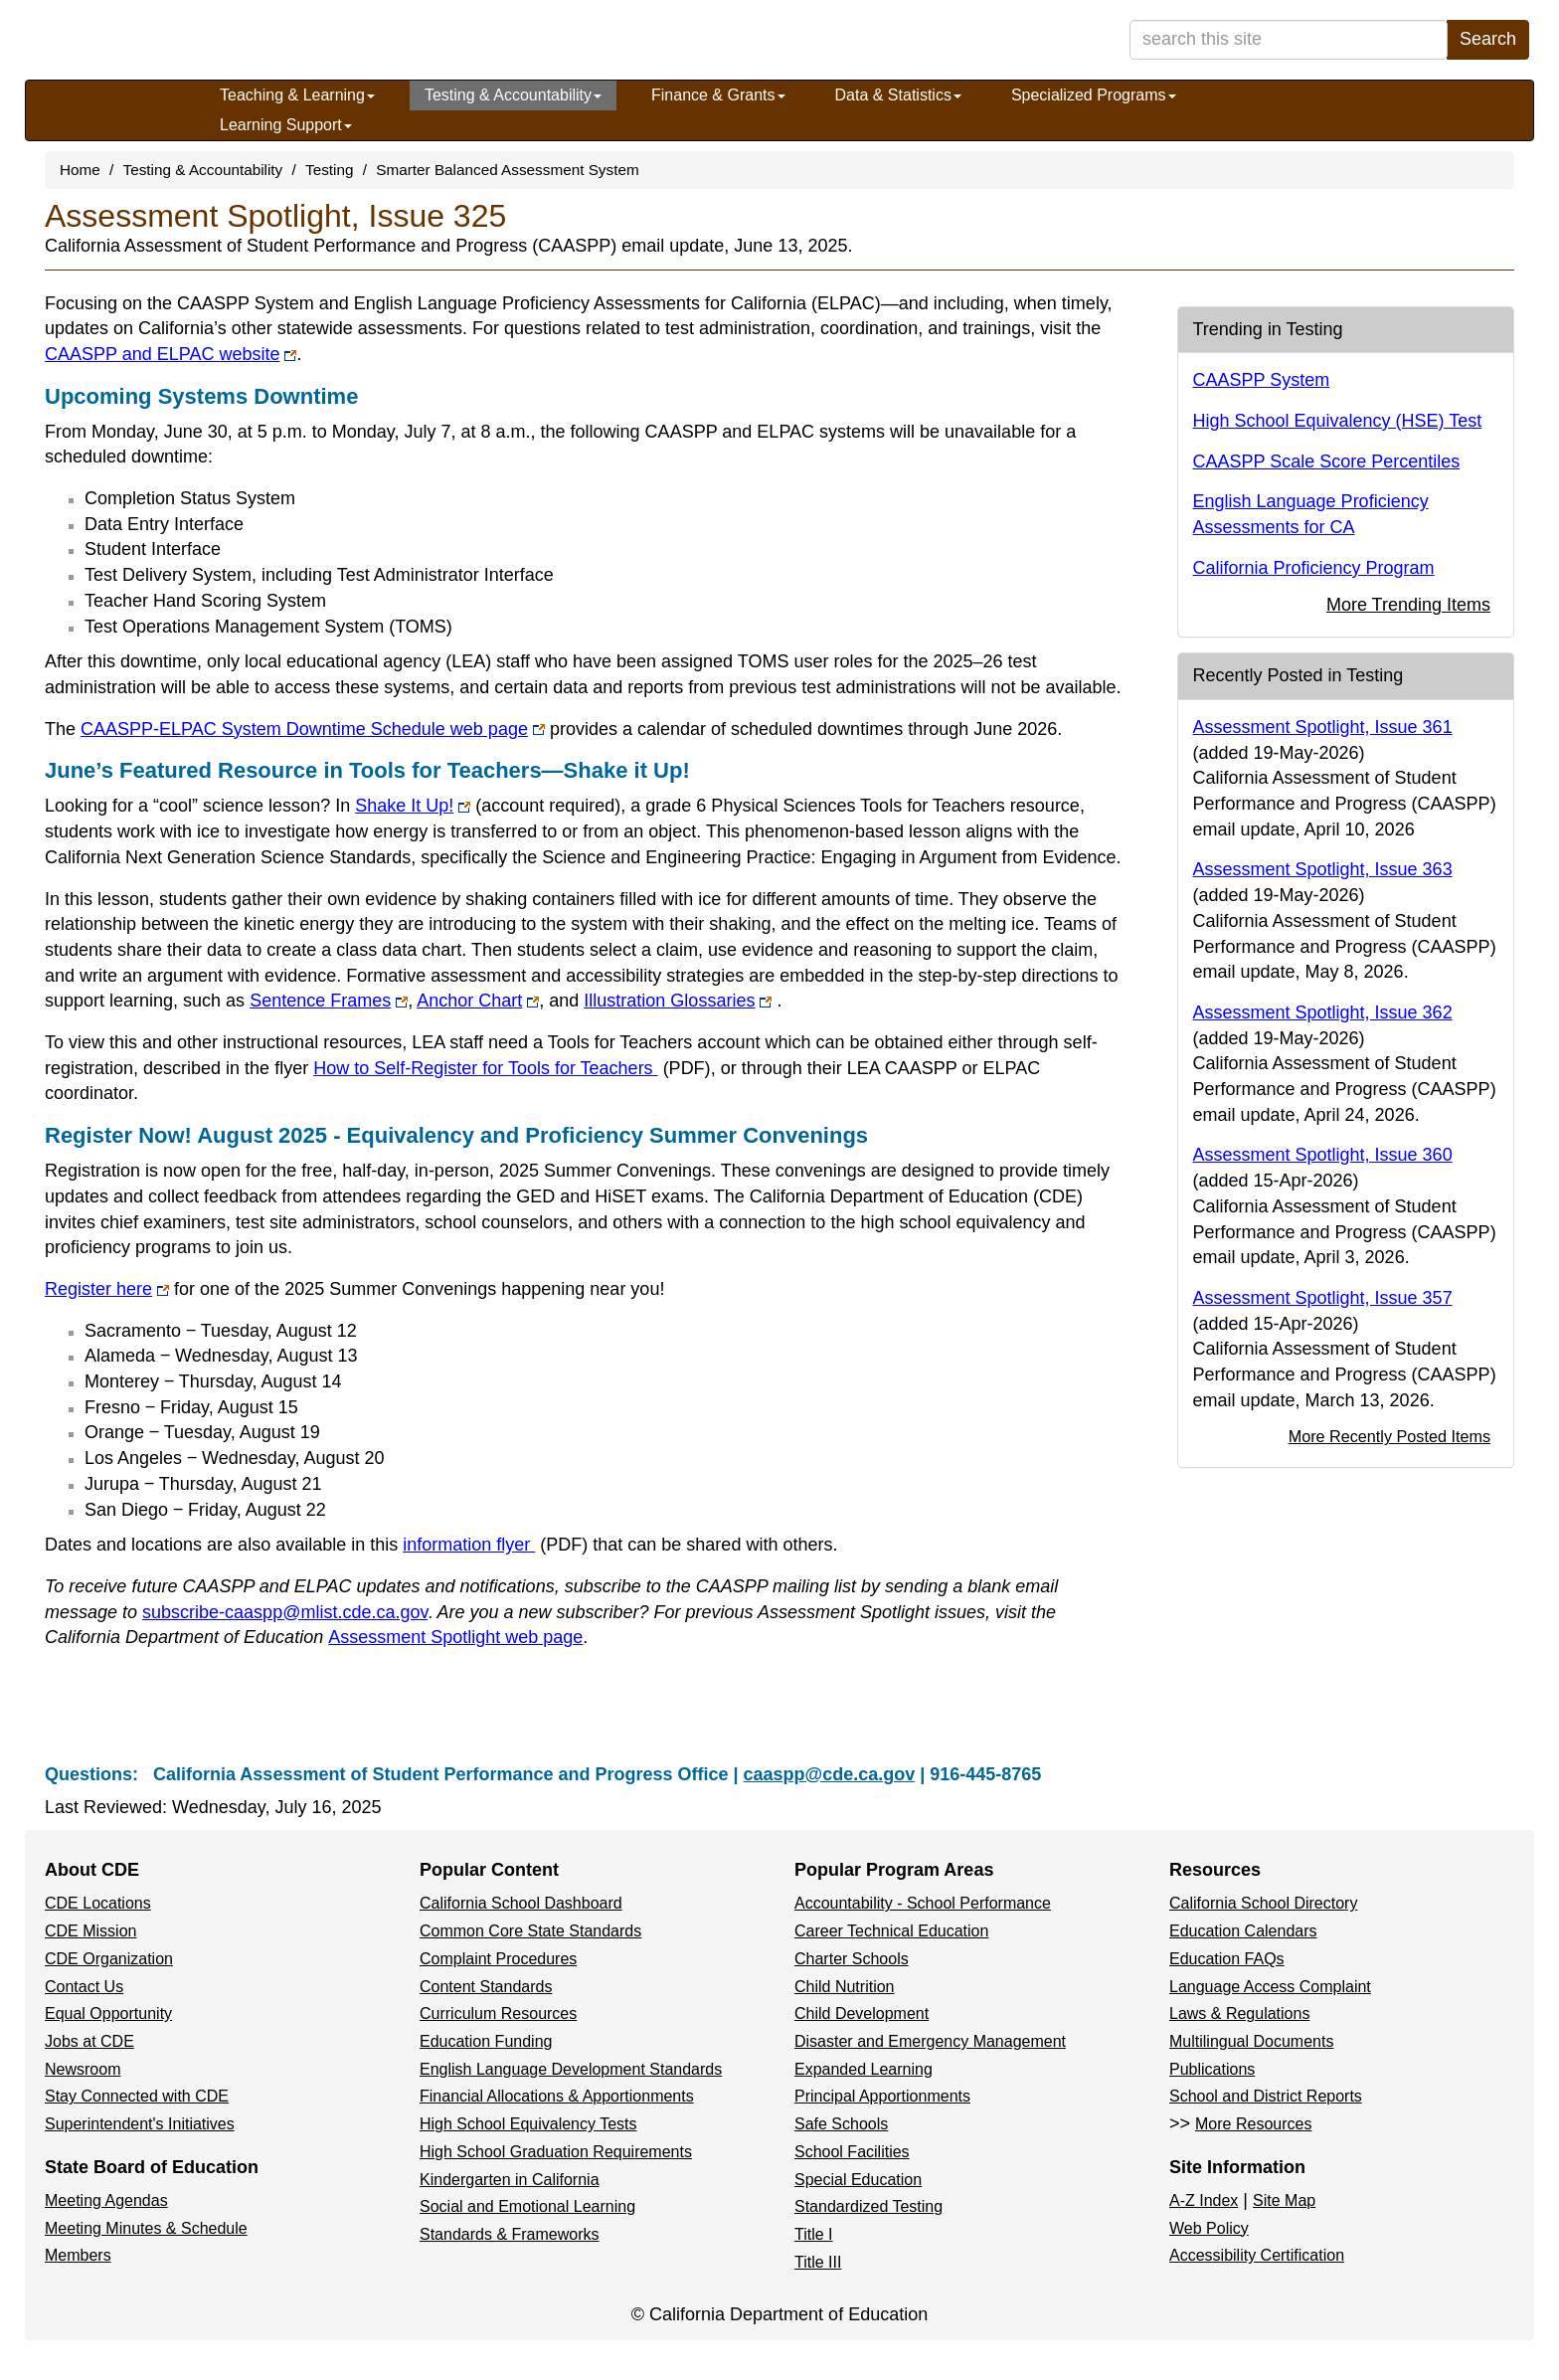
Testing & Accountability (513, 95)
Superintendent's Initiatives (140, 2123)
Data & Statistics (898, 95)
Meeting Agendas (106, 2200)
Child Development (861, 2013)
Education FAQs (1227, 1958)
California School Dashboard (521, 1903)
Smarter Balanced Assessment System (507, 169)
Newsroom (82, 2069)
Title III (817, 2262)
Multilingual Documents (1251, 2041)
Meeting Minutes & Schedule (146, 2228)
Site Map (1284, 2200)
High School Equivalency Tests (528, 2123)
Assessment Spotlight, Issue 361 (1323, 727)
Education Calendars (1243, 1930)
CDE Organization (109, 1958)
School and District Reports (1265, 2096)
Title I (813, 2234)
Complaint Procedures (498, 1958)
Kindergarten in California (510, 2179)
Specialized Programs (1093, 95)
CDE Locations (98, 1903)
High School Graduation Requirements (556, 2151)
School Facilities (852, 2151)
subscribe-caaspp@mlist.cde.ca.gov (285, 1612)
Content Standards (486, 1986)
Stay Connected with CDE (137, 2096)
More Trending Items (1408, 605)
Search (1488, 39)
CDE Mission (90, 1930)
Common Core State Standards (530, 1930)
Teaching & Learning (297, 95)
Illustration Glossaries (678, 1000)
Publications (1212, 2069)
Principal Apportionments (882, 2096)
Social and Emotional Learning (527, 2206)
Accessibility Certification (1256, 2255)
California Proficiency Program (1314, 568)
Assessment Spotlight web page (455, 1637)
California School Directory (1263, 1903)
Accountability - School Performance (922, 1903)
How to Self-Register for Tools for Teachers (511, 1068)
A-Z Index (1203, 2200)
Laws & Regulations (1239, 2013)
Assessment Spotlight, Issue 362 (1323, 1012)
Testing (329, 169)
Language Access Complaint (1270, 1986)
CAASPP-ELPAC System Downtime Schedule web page (313, 729)
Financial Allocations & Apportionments (557, 2096)
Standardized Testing (868, 2206)
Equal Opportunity (108, 2013)
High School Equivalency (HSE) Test (1337, 421)
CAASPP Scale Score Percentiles (1327, 461)
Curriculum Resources (498, 2013)
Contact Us (84, 1986)
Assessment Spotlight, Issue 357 (1323, 1298)
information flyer (495, 1545)
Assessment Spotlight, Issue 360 (1323, 1155)
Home (80, 169)
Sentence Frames (329, 1000)
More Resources (1253, 2123)
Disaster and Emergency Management (930, 2041)
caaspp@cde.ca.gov (830, 1774)
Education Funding (486, 2041)
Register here (107, 1289)
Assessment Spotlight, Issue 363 (1323, 869)
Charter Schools (851, 1958)
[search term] (1288, 40)
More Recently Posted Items (1389, 1436)
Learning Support (286, 124)
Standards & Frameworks (510, 2234)
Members (78, 2255)
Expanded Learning (863, 2069)
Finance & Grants (718, 95)
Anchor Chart (478, 1000)
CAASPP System (1261, 380)
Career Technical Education (891, 1930)
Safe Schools (841, 2123)
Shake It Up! (412, 806)
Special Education (858, 2179)
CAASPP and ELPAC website (170, 354)
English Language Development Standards (571, 2069)
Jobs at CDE (89, 2041)
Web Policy (1209, 2228)
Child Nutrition (844, 1986)
